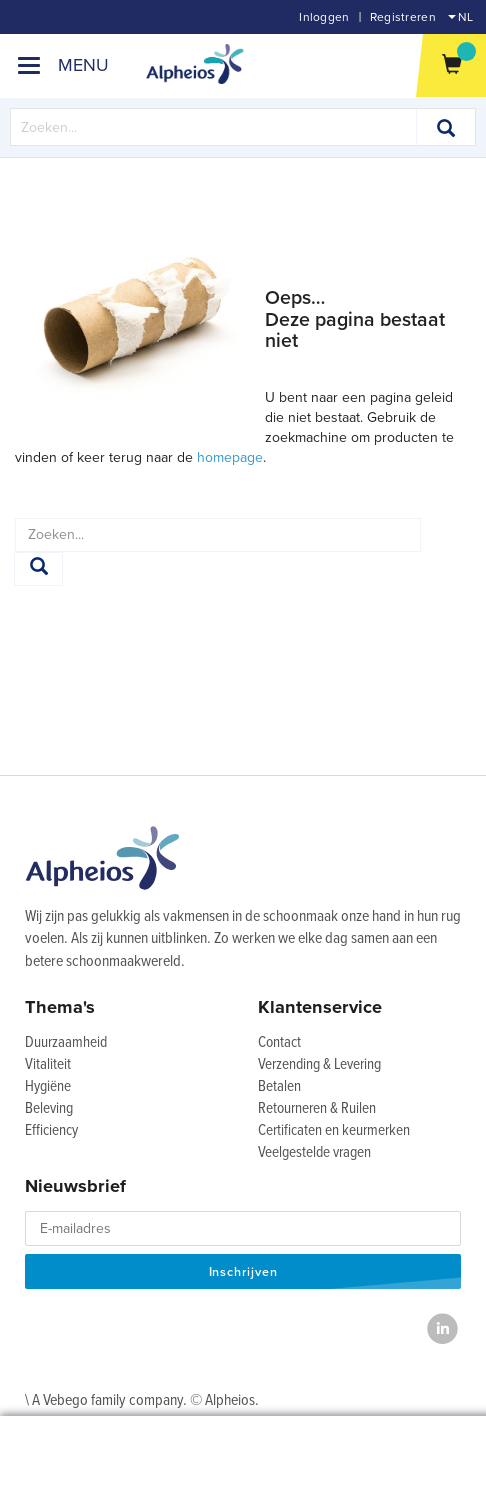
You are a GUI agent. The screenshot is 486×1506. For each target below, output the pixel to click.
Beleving (49, 1109)
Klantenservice (320, 1007)
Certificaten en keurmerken (334, 1131)
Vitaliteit (48, 1065)
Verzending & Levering (319, 1065)
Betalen (279, 1087)
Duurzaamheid (66, 1043)
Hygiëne (48, 1087)
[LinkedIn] (442, 1328)
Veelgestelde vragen (314, 1153)
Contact (279, 1043)
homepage (230, 457)
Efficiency (51, 1131)
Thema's (60, 1007)
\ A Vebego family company (104, 1400)
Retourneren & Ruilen (317, 1109)
